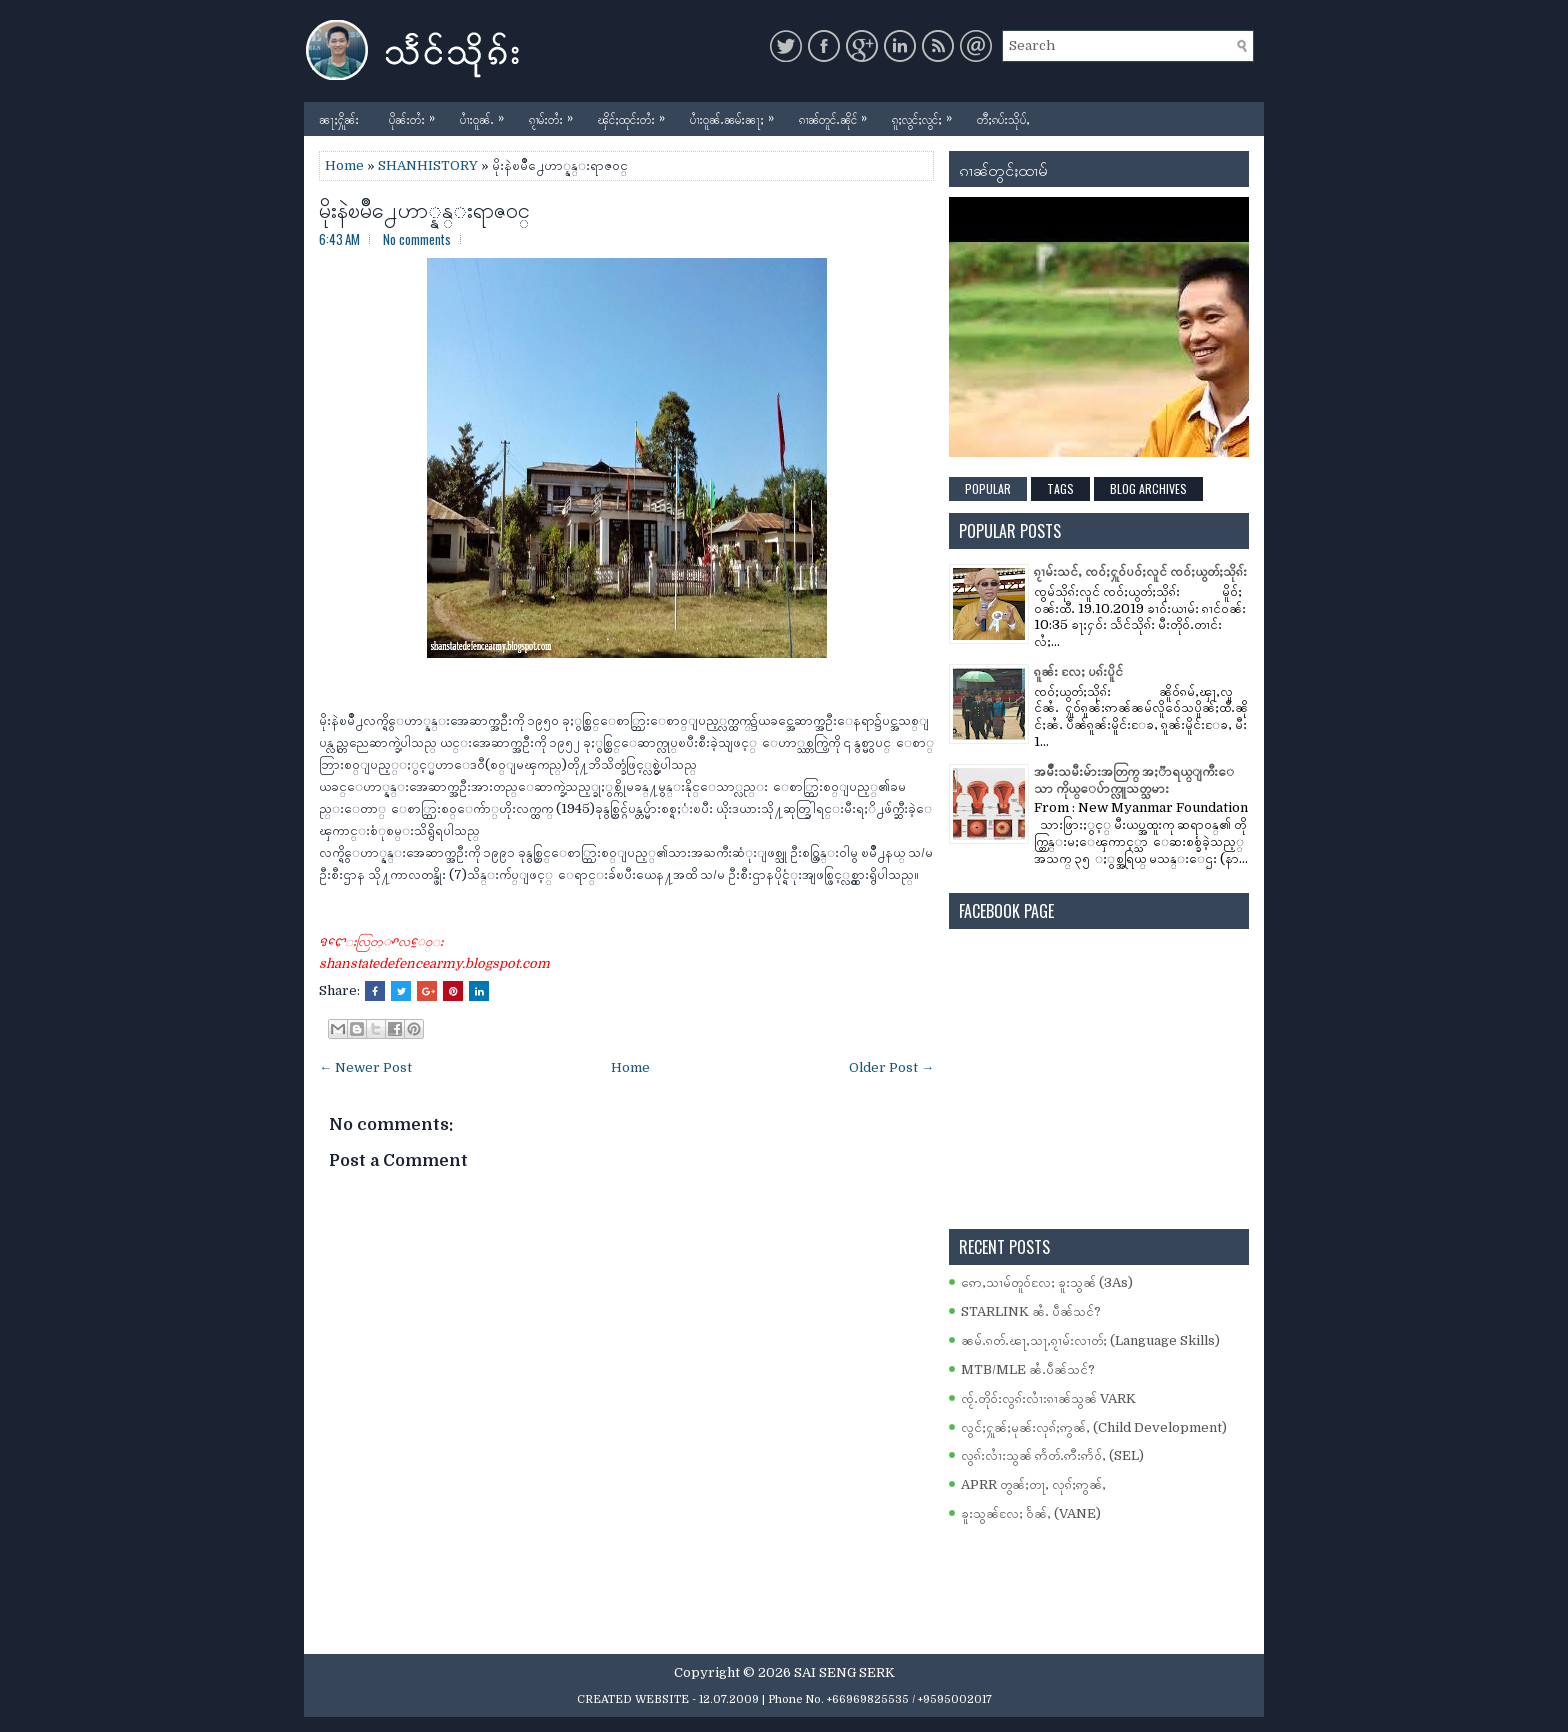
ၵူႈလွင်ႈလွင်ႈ (927, 114)
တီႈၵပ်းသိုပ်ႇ (1003, 118)
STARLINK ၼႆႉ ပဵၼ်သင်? (1031, 1311)
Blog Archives (1148, 488)
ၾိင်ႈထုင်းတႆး (636, 114)
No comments (417, 239)
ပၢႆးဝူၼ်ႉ (487, 114)
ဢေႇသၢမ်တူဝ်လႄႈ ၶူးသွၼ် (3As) (1047, 1282)
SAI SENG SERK (844, 1672)
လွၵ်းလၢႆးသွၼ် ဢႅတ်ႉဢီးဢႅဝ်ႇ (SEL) (1052, 1455)
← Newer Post (365, 1067)
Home (344, 165)
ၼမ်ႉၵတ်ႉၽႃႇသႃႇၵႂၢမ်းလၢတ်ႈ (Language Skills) (1090, 1340)
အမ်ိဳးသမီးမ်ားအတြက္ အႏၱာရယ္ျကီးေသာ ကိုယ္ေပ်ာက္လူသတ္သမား (1134, 780)
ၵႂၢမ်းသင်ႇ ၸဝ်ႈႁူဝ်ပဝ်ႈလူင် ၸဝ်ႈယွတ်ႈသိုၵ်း (1140, 571)
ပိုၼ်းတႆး (417, 114)
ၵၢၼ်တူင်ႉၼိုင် (838, 114)
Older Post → (891, 1067)
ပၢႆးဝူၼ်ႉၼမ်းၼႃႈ (737, 114)
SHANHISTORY (428, 165)
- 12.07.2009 (725, 1699)
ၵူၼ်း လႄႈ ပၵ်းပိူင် (1078, 671)
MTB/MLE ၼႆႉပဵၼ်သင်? (1028, 1369)
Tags (1060, 488)
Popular (988, 488)
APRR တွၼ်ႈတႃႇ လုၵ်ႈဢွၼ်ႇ (1033, 1484)
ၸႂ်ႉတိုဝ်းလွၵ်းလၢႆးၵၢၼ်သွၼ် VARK (1048, 1398)
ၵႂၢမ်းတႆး (556, 114)
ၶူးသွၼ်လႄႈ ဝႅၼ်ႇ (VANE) (1031, 1513)
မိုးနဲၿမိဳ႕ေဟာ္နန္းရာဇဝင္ (424, 208)
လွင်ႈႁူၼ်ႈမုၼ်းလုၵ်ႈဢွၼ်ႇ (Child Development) (1094, 1427)
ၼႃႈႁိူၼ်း (339, 118)
